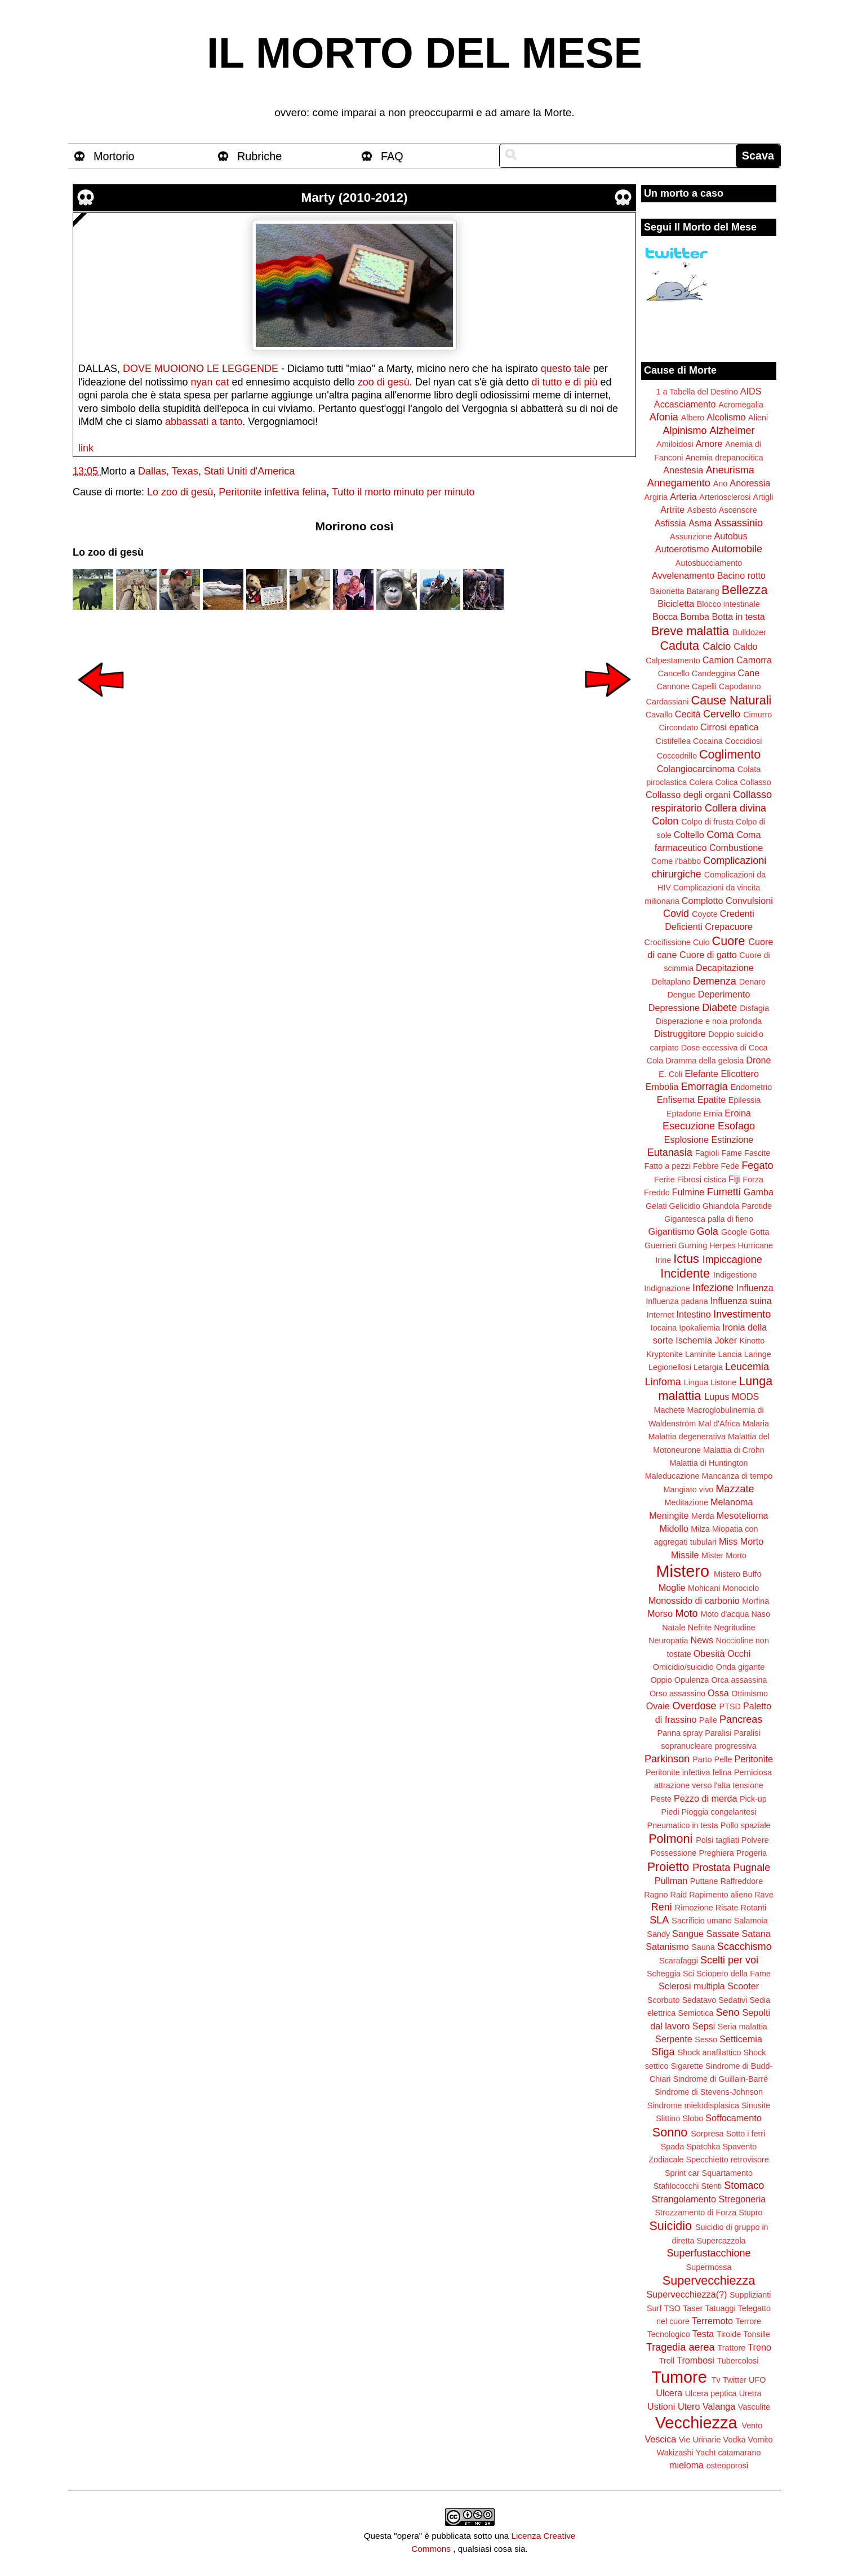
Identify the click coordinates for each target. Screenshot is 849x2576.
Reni (661, 1907)
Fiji (734, 1179)
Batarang (702, 591)
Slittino (668, 2118)
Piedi (670, 1811)
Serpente (673, 2039)
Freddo (657, 1192)
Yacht (706, 2452)
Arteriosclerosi (724, 497)
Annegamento (678, 483)
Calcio (717, 646)
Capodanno (740, 686)
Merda (702, 1515)
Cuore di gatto (708, 955)
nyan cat (210, 382)
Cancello (674, 673)
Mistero (682, 1571)
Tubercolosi (737, 2360)
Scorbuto (663, 2000)
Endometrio (751, 1087)
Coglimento (730, 754)
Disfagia (754, 1008)
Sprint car (682, 2173)
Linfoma (663, 1381)
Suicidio (670, 2226)
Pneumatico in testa (682, 1825)
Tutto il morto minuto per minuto (403, 492)
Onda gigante (740, 1666)
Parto (702, 1759)
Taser (693, 2308)
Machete (669, 1410)
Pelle (723, 1759)
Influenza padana (677, 1301)
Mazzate (734, 1489)
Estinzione (733, 1139)
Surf (654, 2308)
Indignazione (667, 1288)
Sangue (688, 1933)
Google (734, 1231)
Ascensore (738, 510)
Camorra (754, 660)
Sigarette (686, 2065)
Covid (676, 913)
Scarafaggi (678, 1960)
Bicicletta (675, 603)
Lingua (696, 1382)
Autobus (731, 536)
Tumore (679, 2377)
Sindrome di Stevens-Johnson (709, 2091)
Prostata (711, 1867)
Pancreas (740, 1719)
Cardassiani (667, 701)
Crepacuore (729, 926)
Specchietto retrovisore (727, 2159)
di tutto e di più (564, 382)
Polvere (755, 1840)
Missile (685, 1555)
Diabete (719, 1007)
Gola (707, 1231)
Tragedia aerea (680, 2347)
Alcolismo (725, 417)
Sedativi (732, 2000)
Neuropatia (668, 1640)
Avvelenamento (683, 575)
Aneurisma (730, 470)
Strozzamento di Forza (695, 2212)
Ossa (718, 1693)
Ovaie (658, 1706)
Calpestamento (673, 660)
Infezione (713, 1287)
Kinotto (752, 1340)
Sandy (658, 1934)
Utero (689, 2406)
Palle (708, 1719)
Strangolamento (684, 2199)
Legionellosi (669, 1367)
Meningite (668, 1515)
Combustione (736, 848)
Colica (726, 782)
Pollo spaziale (746, 1825)
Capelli (704, 686)
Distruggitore (680, 1033)
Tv (716, 2379)
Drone (758, 1060)
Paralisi (718, 1732)
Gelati (656, 1206)
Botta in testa (738, 616)
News (702, 1640)
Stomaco (744, 2185)
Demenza (714, 981)
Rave (764, 1894)
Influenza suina (741, 1301)
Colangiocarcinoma (696, 769)
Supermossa (709, 2267)
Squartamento (727, 2173)
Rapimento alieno (720, 1894)
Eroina (737, 1113)
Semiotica (695, 2013)
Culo (701, 942)
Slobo (692, 2118)
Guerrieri (660, 1245)
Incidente (685, 1273)
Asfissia (670, 523)
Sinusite (755, 2105)
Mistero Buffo (738, 1574)
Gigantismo (671, 1231)
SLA (659, 1920)
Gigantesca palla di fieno (708, 1218)
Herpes (722, 1245)
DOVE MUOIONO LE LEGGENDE (200, 368)
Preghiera (716, 1852)
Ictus (686, 1259)
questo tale (565, 368)
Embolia (662, 1086)
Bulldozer (749, 632)
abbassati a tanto (203, 421)
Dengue (681, 994)
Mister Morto (723, 1555)
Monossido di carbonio (694, 1600)
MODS (745, 1396)
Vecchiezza (696, 2423)
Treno (759, 2347)
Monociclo (740, 1588)
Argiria (656, 497)
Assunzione (691, 536)
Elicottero (739, 1073)
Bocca (665, 616)
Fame (731, 1153)
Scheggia (664, 1973)
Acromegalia (740, 404)
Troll (666, 2360)
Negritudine (734, 1627)
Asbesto (702, 510)
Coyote (705, 914)
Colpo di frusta (707, 821)
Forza (753, 1179)
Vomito (760, 2439)
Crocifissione (667, 942)
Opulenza (691, 1679)
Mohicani (704, 1588)
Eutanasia (669, 1152)
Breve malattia (690, 631)
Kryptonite (664, 1354)
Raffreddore (741, 1881)
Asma (700, 523)
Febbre (706, 1165)
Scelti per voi (729, 1960)
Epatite (711, 1099)
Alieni (758, 417)
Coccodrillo (677, 755)
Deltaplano (671, 981)
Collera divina (735, 808)
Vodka (734, 2439)
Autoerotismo (682, 549)
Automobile (737, 549)
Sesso (706, 2039)
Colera (701, 782)
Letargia (708, 1367)
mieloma (686, 2465)
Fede (730, 1165)
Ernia (713, 1113)
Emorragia (704, 1086)
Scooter (743, 1986)
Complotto (702, 900)
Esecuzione (689, 1126)
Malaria (756, 1423)
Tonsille (756, 2334)
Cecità (688, 714)
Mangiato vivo (689, 1489)
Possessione (674, 1852)
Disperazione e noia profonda (709, 1021)
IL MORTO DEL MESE (424, 53)
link (86, 448)
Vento (751, 2425)
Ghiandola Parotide (737, 1206)
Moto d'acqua (724, 1614)
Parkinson (667, 1758)
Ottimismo (749, 1693)
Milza (700, 1528)
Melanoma (731, 1502)
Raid (678, 1894)
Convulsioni (749, 900)
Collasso (755, 782)
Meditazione (686, 1502)
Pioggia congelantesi (719, 1811)
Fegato (757, 1165)
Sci (688, 1973)
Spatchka (703, 2146)
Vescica (660, 2439)
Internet (660, 1314)
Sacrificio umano (701, 1920)
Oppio (661, 1679)
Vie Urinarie (700, 2439)
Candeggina (714, 673)
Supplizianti (750, 2294)
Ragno (656, 1894)
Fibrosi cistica (701, 1179)
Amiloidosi (675, 444)
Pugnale (751, 1867)
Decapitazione (725, 968)
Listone (723, 1382)
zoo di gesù (384, 382)
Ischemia (693, 1340)
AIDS (751, 391)
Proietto (668, 1867)
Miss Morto (741, 1541)
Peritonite (754, 1759)
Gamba (759, 1192)
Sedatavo (699, 2000)
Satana (755, 1933)
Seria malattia (742, 2026)
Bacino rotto (741, 575)
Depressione (674, 1008)
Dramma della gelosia (704, 1060)
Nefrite (700, 1627)
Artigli (763, 497)
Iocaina (664, 1327)
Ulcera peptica (711, 2393)
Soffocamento (733, 2118)
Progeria (751, 1852)
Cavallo (659, 714)
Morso (660, 1613)
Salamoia (751, 1920)
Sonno (669, 2132)
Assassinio (738, 523)
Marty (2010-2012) (354, 197)
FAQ (392, 156)
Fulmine (688, 1192)
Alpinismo (684, 430)
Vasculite (754, 2406)
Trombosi (695, 2360)
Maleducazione (672, 1475)
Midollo (674, 1528)
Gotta (759, 1231)
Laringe (757, 1354)
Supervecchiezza (709, 2280)
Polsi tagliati (717, 1840)
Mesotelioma (742, 1515)
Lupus (716, 1396)
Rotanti (754, 1907)
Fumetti (724, 1192)
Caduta (680, 646)
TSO (672, 2308)
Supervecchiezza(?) (686, 2294)
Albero (693, 417)
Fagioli (707, 1153)
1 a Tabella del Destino (696, 391)
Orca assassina (739, 1679)
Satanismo (667, 1946)
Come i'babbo (676, 861)
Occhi (738, 1653)
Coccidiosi (743, 741)
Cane (748, 673)
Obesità (709, 1653)
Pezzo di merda (705, 1798)
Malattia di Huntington (708, 1462)
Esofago (736, 1126)
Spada (672, 2146)
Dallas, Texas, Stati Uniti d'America (216, 471)
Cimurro (757, 714)
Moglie (672, 1587)
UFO (757, 2379)
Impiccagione (732, 1259)
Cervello (721, 714)
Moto (686, 1613)
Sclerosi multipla (692, 1986)
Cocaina (708, 741)
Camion (718, 660)
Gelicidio (684, 1206)
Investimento (742, 1314)
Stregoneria (742, 2199)
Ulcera (669, 2393)
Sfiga (663, 2052)
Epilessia (744, 1100)
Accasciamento (685, 404)
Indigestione (735, 1274)
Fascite (757, 1153)
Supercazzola (720, 2240)
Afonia (664, 417)
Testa (703, 2334)
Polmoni (670, 1839)
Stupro (750, 2212)
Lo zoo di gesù (180, 492)
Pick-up (753, 1798)
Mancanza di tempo (737, 1475)
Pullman (671, 1881)
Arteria (683, 496)
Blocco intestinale (728, 604)
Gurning (692, 1245)
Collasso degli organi (688, 795)
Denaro (752, 981)
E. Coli (670, 1074)
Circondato (678, 727)
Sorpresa (707, 2133)
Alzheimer (732, 430)
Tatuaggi (720, 2308)
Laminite (700, 1354)
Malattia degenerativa (687, 1436)
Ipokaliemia (699, 1327)
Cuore (728, 941)
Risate (727, 1907)
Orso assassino (677, 1693)
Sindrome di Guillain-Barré (720, 2078)
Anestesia (683, 470)
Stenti (711, 2186)
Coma (720, 834)
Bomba (695, 616)
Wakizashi (675, 2452)
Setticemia (740, 2039)
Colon (665, 821)
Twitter (734, 2379)
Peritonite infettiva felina (272, 492)
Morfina (755, 1601)
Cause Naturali (731, 700)
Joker (725, 1340)
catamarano (739, 2452)
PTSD (730, 1706)
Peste (661, 1798)
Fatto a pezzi (667, 1165)
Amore (709, 443)
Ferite (664, 1179)
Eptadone (683, 1113)
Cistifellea (673, 741)
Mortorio (114, 156)
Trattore (731, 2347)
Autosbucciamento (708, 562)
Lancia (729, 1354)
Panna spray (680, 1732)
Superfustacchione (708, 2253)
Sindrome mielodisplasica (693, 2105)
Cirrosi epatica (729, 727)
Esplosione (686, 1139)
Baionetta (667, 591)
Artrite (672, 509)
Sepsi (703, 2026)
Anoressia (750, 483)
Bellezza (745, 590)
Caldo (745, 646)
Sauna (703, 1947)
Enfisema (676, 1099)
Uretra (750, 2393)
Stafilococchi (676, 2186)
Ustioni (661, 2406)
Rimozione (694, 1907)
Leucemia (747, 1366)
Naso (760, 1614)
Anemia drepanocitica (724, 457)
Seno (728, 2012)
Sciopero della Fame (733, 1973)
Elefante (701, 1073)
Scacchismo (744, 1946)
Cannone (673, 686)
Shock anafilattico (709, 2052)
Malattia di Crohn (733, 1450)
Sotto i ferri (746, 2133)
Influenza (755, 1288)
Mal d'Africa (719, 1423)
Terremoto (712, 2321)
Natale (674, 1627)
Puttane (704, 1881)
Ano (720, 483)
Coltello (689, 835)
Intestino (694, 1314)
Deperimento (724, 994)
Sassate (722, 1933)
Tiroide (729, 2334)
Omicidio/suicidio (683, 1666)
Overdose (694, 1706)
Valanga (719, 2406)
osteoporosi (727, 2465)
